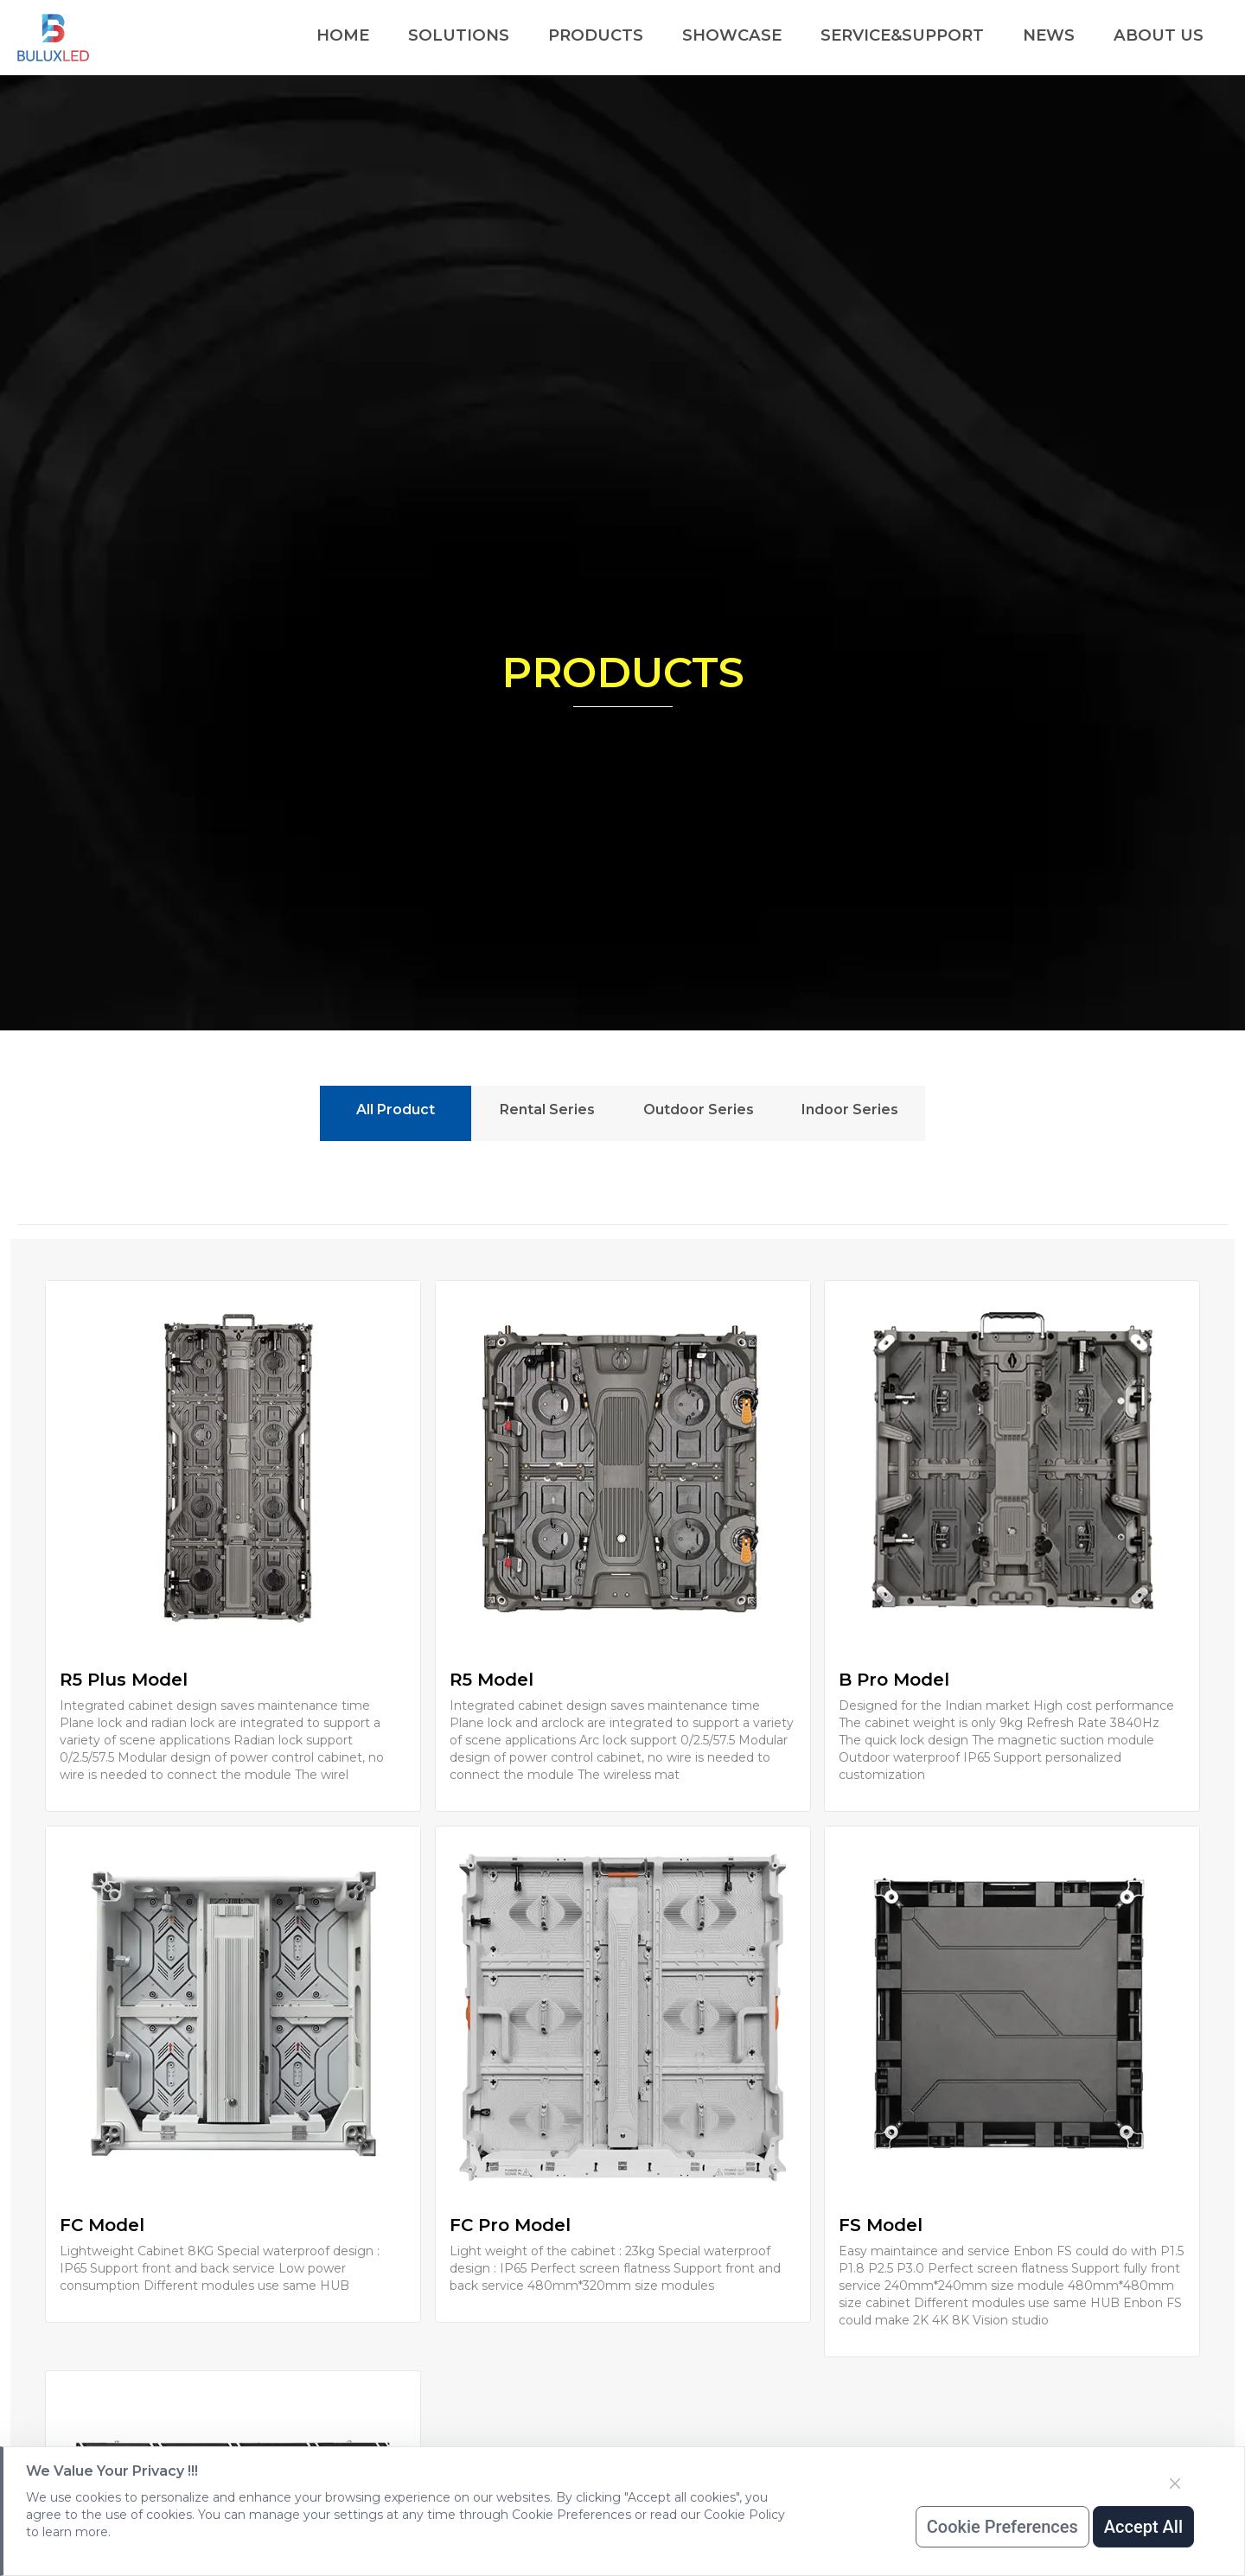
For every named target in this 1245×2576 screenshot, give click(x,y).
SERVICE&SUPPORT (902, 35)
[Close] (1175, 2483)
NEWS (1049, 35)
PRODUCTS (595, 35)
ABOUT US (1159, 35)
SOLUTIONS (458, 35)
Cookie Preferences (1002, 2526)
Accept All (1143, 2526)
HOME (342, 35)
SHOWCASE (732, 35)
